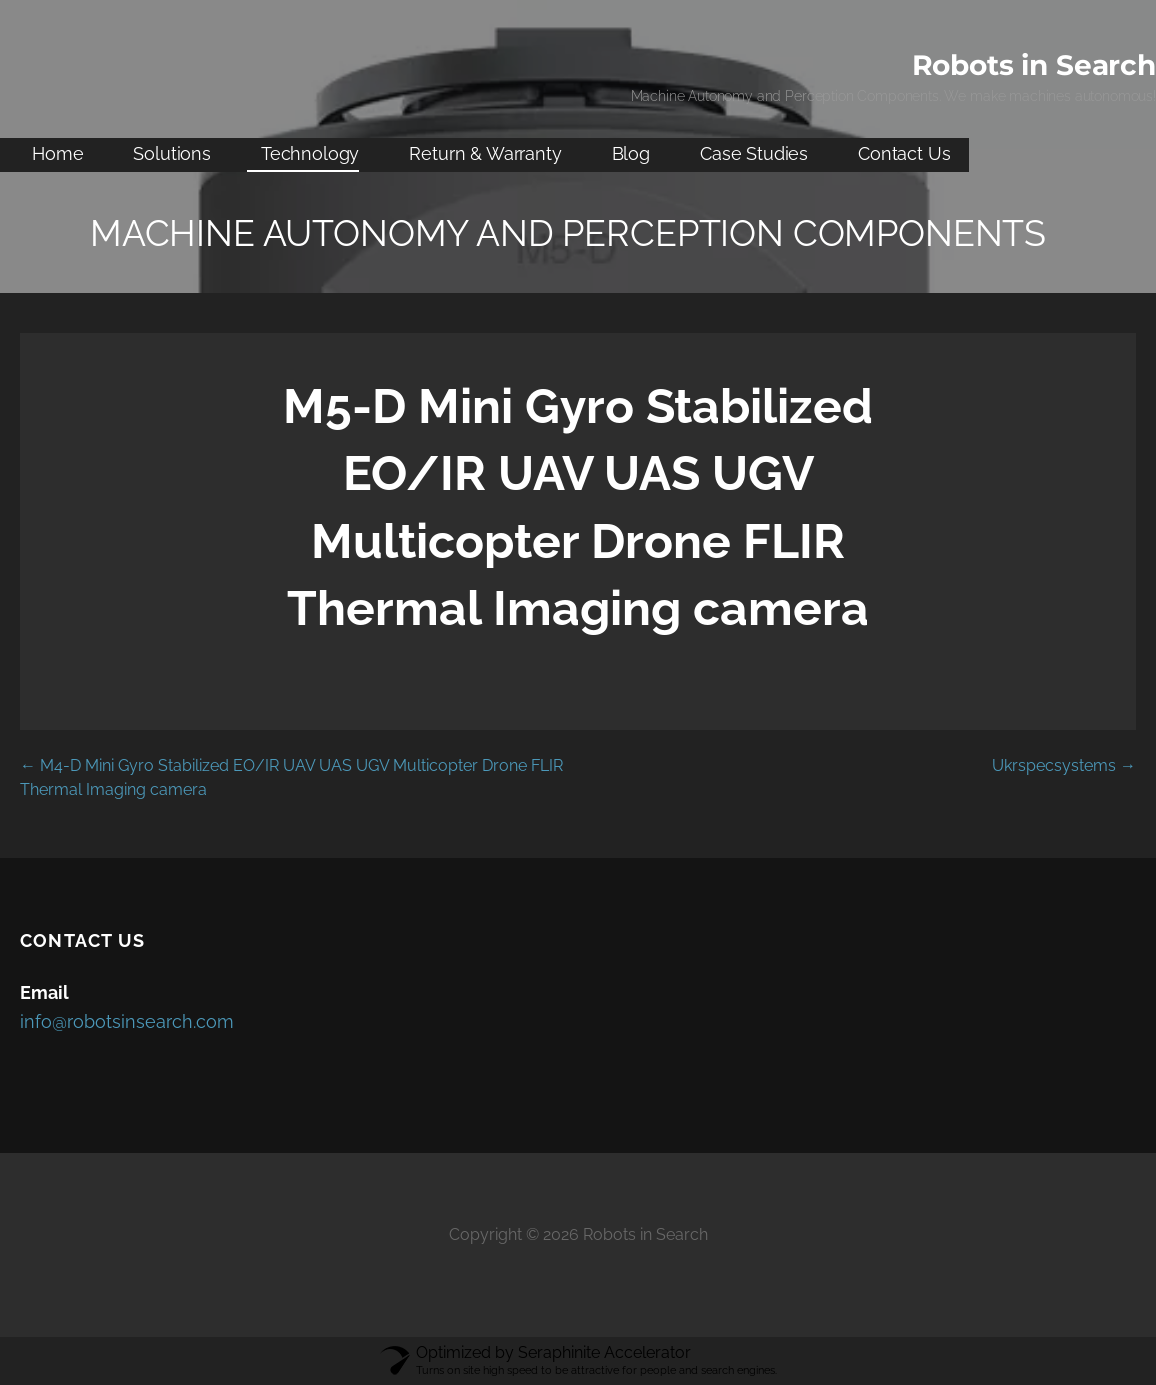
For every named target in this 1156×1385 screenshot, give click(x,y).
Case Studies (754, 153)
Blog (631, 153)
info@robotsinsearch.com (127, 1021)
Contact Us (904, 153)
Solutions (172, 153)
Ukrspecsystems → (1064, 765)
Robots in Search (1034, 65)
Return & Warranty (485, 153)
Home (57, 153)
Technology (310, 153)
